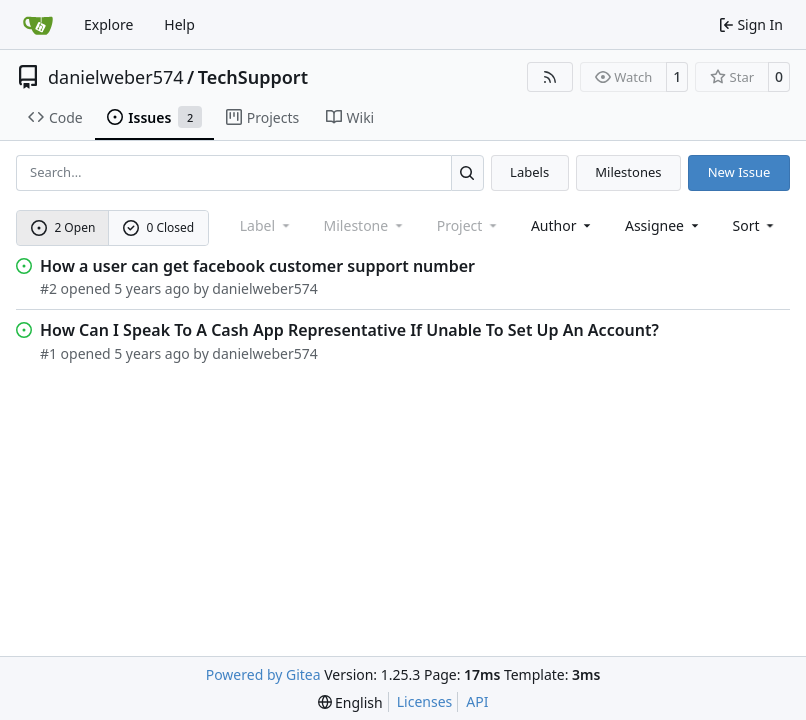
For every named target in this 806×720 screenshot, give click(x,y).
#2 (48, 288)
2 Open (63, 227)
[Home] (38, 25)
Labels (529, 172)
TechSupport (253, 77)
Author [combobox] (562, 225)
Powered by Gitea (263, 674)
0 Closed (159, 227)
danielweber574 (116, 77)
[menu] (755, 225)
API (477, 701)
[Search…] (467, 172)
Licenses (425, 701)
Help (179, 24)
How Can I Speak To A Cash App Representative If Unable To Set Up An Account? (349, 330)
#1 (48, 353)
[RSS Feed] (550, 77)
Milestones (628, 172)
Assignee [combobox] (663, 225)
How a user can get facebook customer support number (257, 266)
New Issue (739, 172)
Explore (108, 24)
